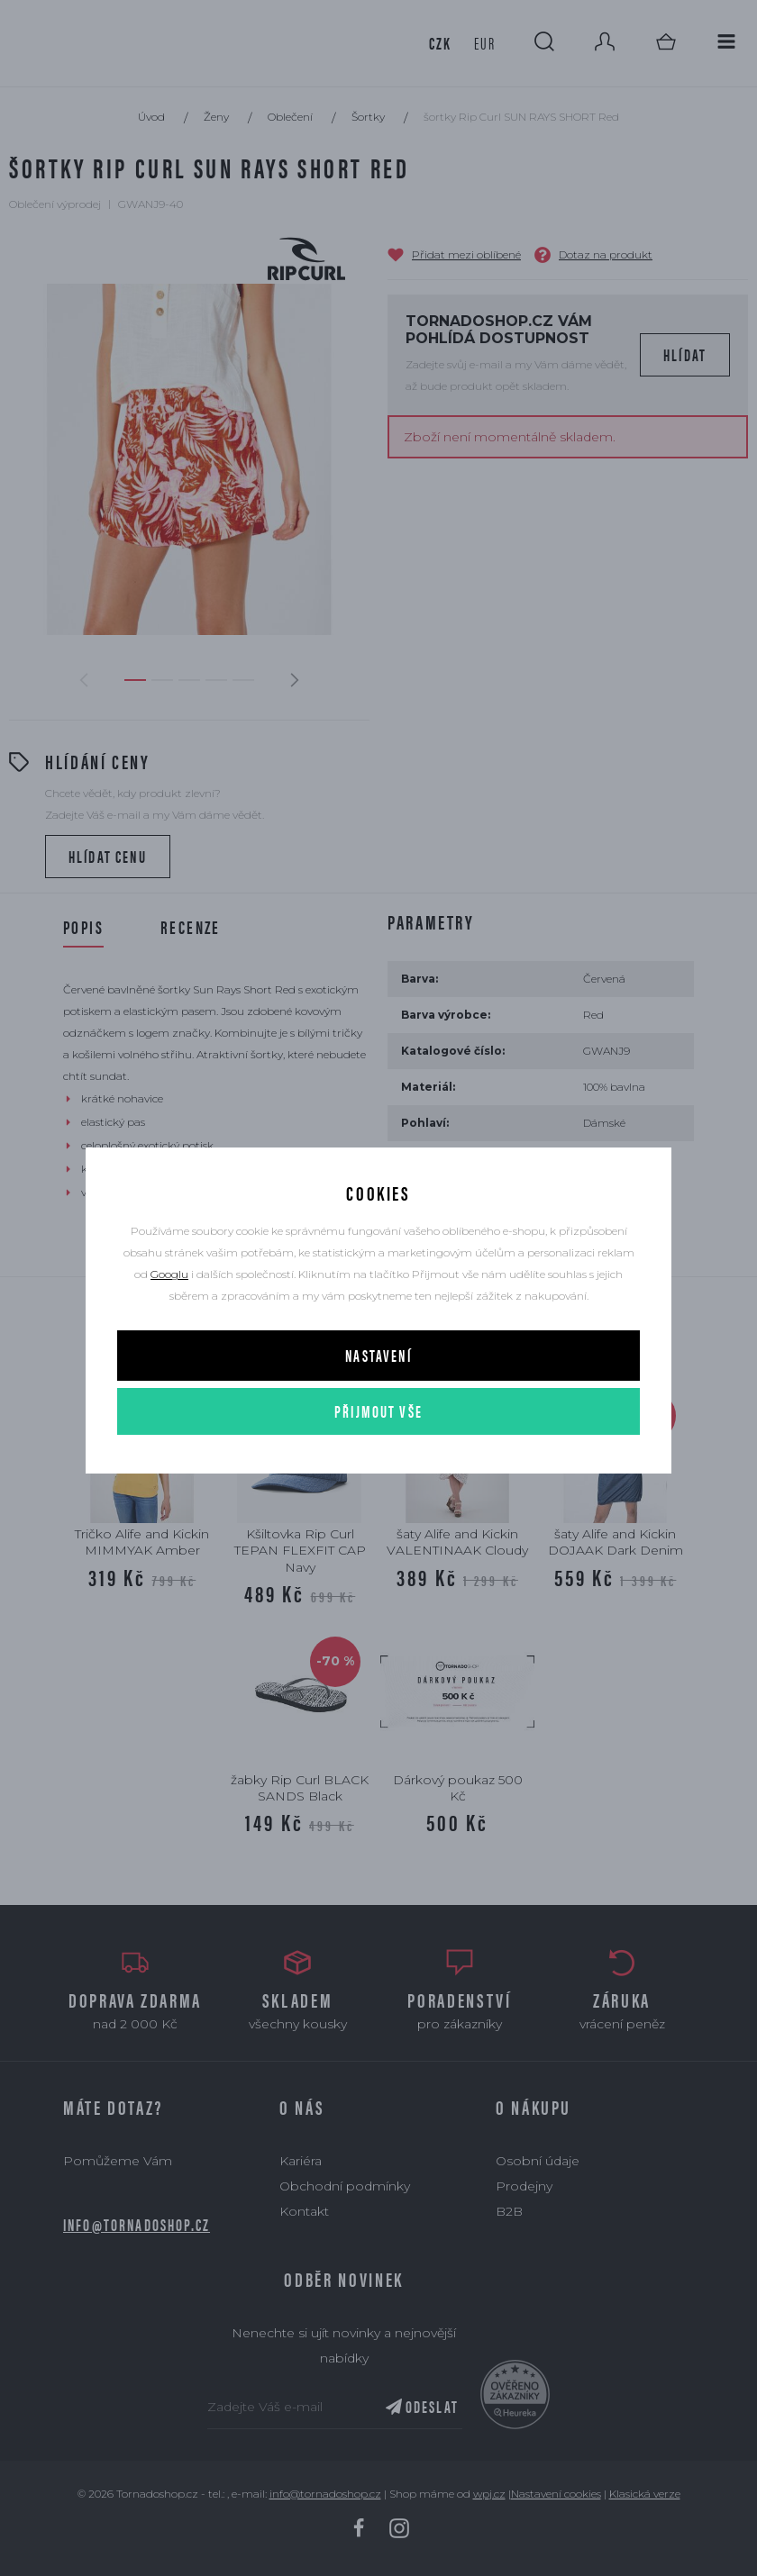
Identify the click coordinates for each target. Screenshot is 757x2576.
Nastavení (378, 1355)
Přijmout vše (378, 1411)
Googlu (169, 1274)
